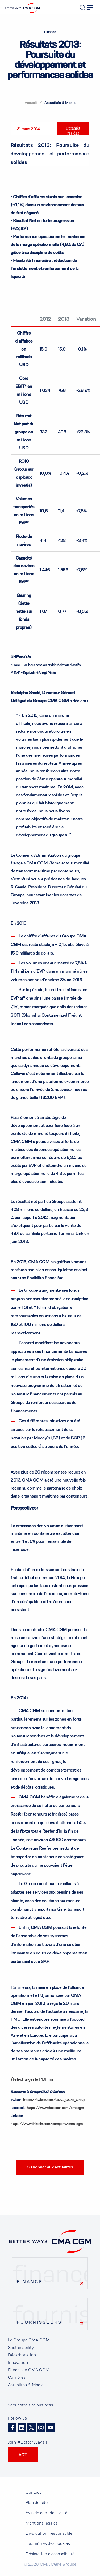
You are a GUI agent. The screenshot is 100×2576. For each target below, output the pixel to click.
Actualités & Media (60, 102)
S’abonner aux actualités (50, 2167)
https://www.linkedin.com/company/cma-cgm (47, 2124)
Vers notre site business (30, 2405)
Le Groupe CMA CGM (29, 2340)
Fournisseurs (39, 2322)
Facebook (12, 2427)
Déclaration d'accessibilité (50, 2553)
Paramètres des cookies (73, 133)
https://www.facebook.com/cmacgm (55, 2108)
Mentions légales (42, 2523)
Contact (33, 2492)
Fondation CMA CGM (28, 2370)
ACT (23, 2454)
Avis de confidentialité (46, 2512)
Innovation (18, 2362)
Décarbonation (22, 2355)
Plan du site (37, 2502)
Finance (30, 2281)
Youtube (50, 2427)
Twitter (31, 2427)
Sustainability (21, 2347)
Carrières (17, 2377)
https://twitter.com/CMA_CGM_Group (54, 2100)
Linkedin (22, 2427)
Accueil (31, 102)
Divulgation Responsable (49, 2533)
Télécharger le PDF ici (32, 2079)
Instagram (41, 2427)
